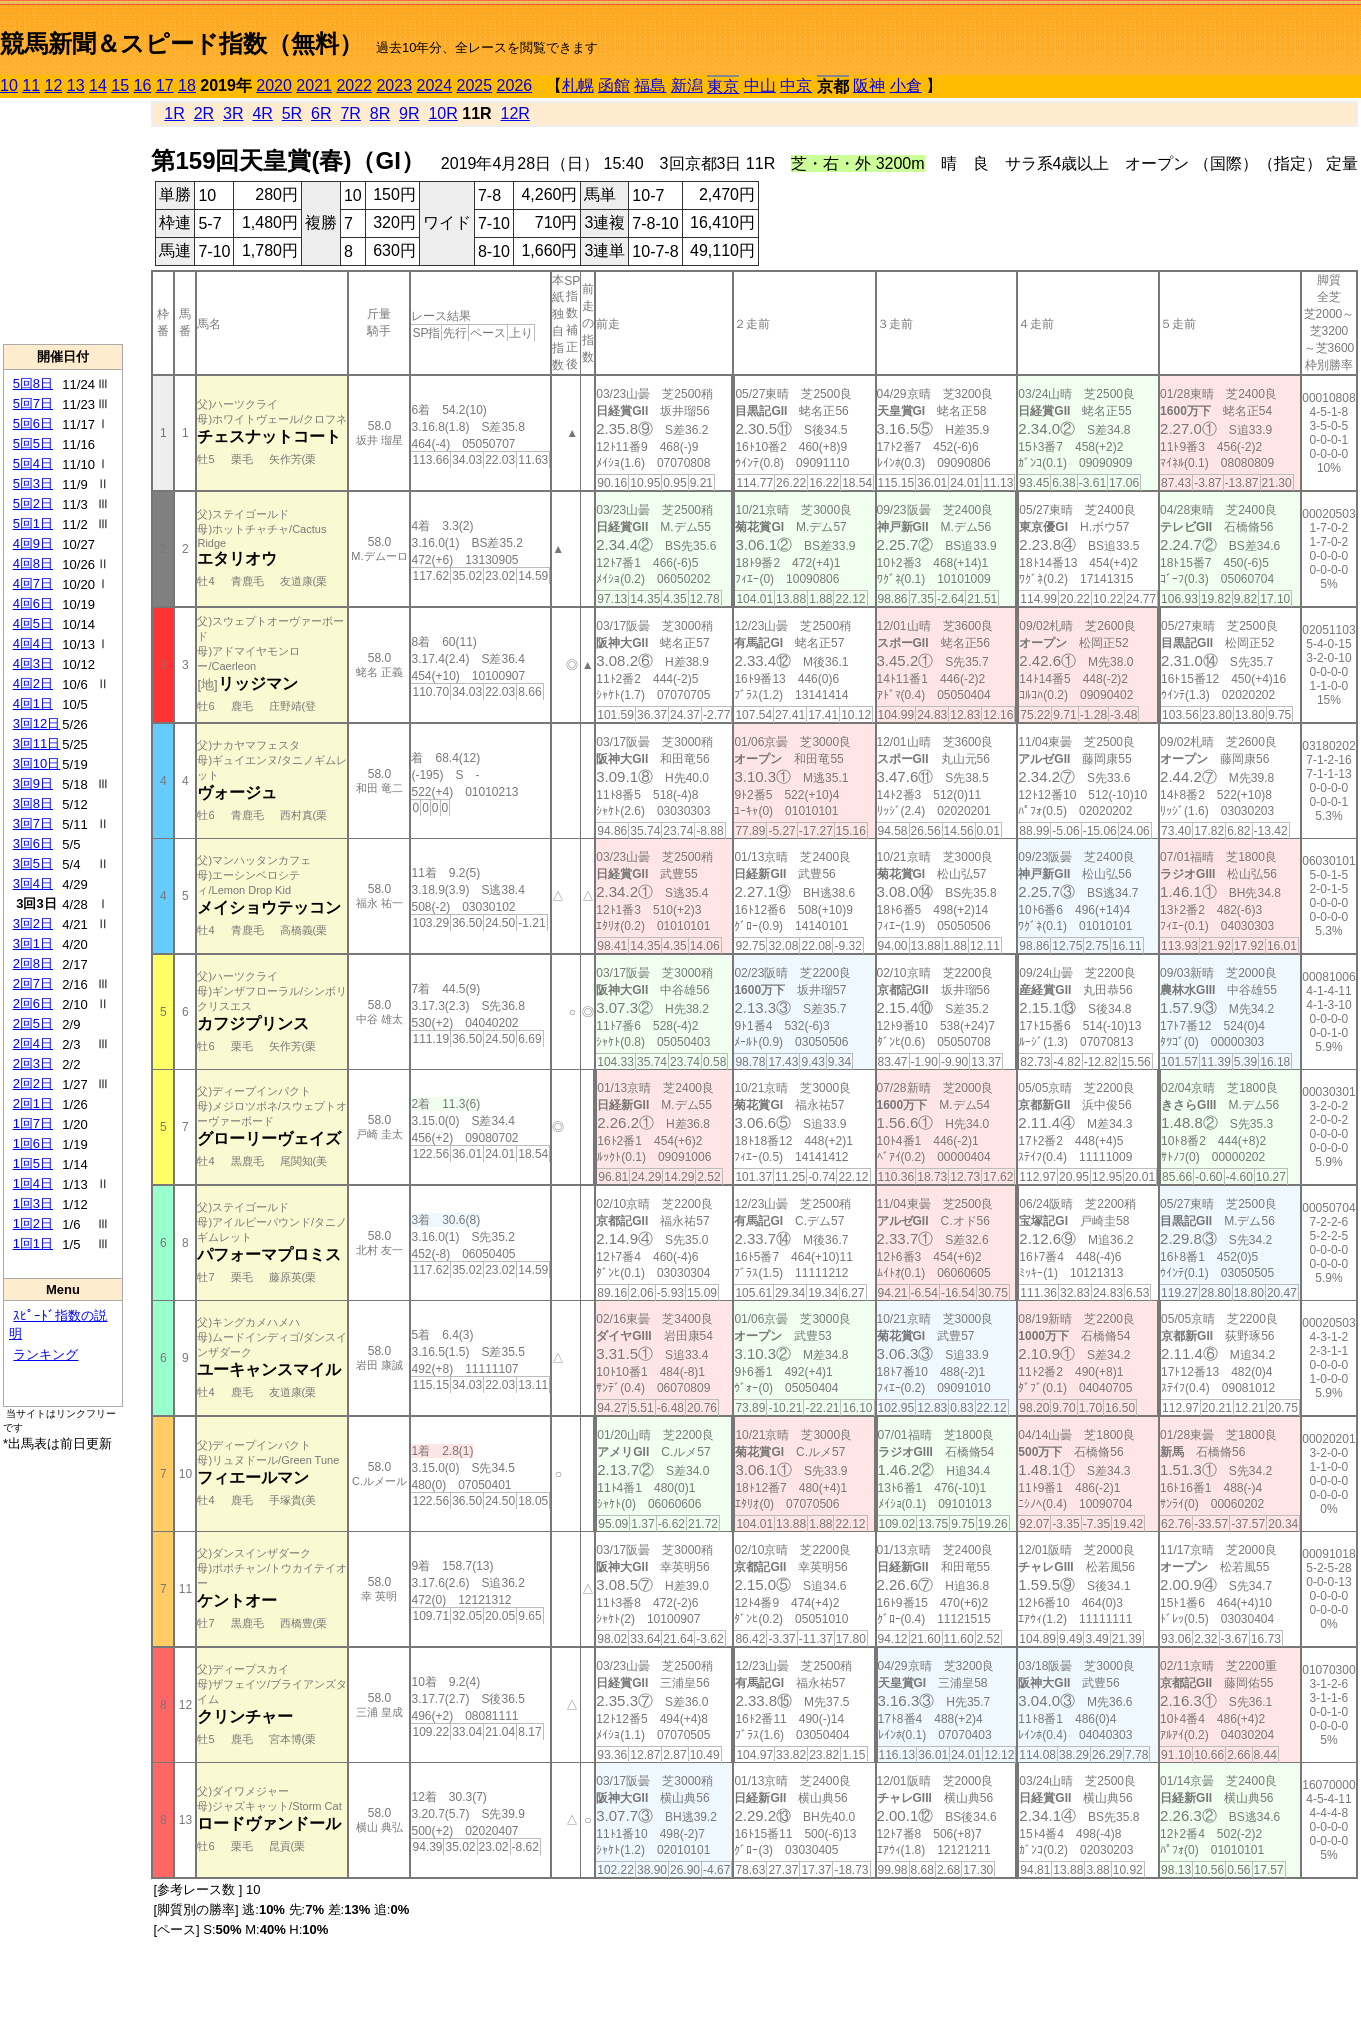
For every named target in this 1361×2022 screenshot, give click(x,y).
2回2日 (33, 1083)
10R (442, 113)
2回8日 (33, 963)
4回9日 (33, 543)
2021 (314, 85)
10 (9, 85)
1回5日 (33, 1163)
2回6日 (33, 1003)
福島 (650, 85)
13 (76, 85)
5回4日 (33, 463)
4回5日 (33, 623)
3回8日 (33, 803)
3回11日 (37, 743)
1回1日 (33, 1243)
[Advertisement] (63, 221)
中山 (760, 85)
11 (31, 85)
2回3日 (33, 1063)
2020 (274, 85)
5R (292, 113)
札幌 (578, 85)
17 (165, 85)
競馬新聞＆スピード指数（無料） (181, 43)
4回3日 (33, 663)
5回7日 (33, 403)
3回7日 (33, 823)
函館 (614, 85)
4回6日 (33, 603)
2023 (394, 85)
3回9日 (33, 783)
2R (204, 113)
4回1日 (33, 703)
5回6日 (33, 423)
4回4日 (33, 643)
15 (120, 85)
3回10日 (37, 763)
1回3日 (33, 1203)
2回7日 (33, 983)
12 (54, 85)
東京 (723, 86)
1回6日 (33, 1143)
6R (321, 113)
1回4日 (33, 1183)
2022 (354, 85)
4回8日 (33, 563)
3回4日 (33, 883)
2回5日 (33, 1023)
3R (233, 113)
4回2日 (33, 683)
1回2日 (33, 1223)
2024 (434, 85)
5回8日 (33, 383)
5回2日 (33, 503)
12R (515, 113)
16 (143, 85)
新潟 (687, 85)
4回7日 (33, 583)
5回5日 (33, 443)
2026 (515, 85)
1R (174, 113)
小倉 (906, 85)
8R (380, 113)
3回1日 (33, 943)
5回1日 (33, 523)
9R (409, 113)
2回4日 (33, 1043)
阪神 (869, 85)
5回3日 (33, 483)
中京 (796, 85)
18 (187, 85)
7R (350, 113)
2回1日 (33, 1103)
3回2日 (33, 923)
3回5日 (33, 863)
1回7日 (33, 1123)
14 (98, 85)
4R (262, 113)
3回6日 (33, 843)
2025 (475, 85)
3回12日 (37, 723)
